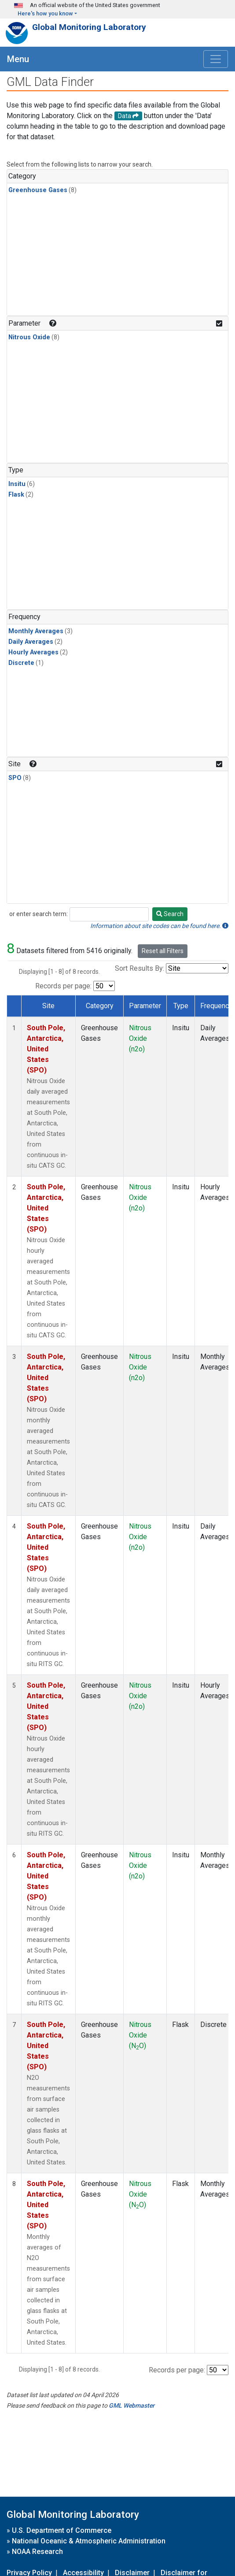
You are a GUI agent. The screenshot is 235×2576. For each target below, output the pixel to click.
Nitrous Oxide (29, 337)
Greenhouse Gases (37, 190)
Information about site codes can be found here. (159, 925)
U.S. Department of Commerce (61, 2530)
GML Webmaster (131, 2405)
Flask (16, 494)
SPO (15, 778)
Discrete (21, 663)
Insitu (17, 484)
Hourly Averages (33, 652)
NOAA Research (37, 2551)
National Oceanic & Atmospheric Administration (88, 2541)
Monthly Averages (35, 631)
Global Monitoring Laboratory (89, 27)
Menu (18, 59)
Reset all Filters (163, 950)
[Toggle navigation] (215, 59)
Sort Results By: (139, 968)
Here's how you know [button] (45, 13)
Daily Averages (30, 642)
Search (170, 913)
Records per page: (63, 986)
